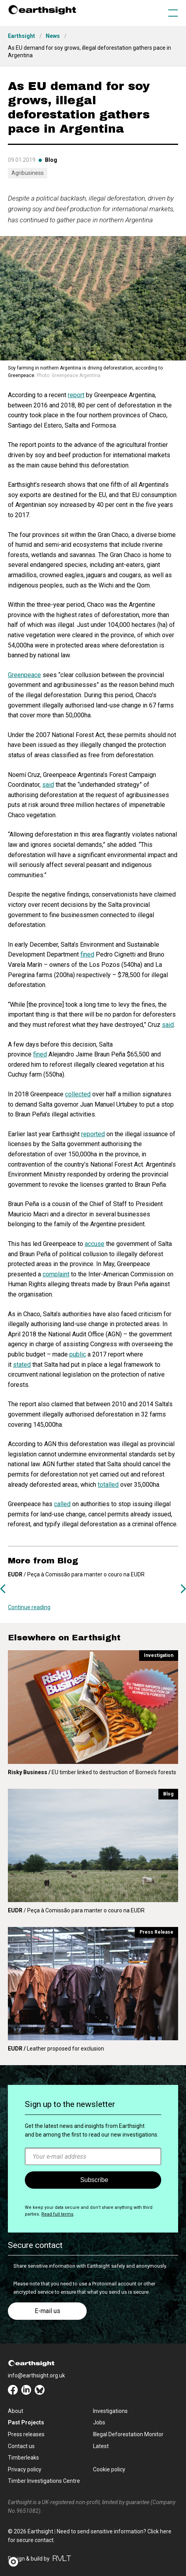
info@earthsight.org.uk (36, 2375)
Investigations (110, 2411)
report (76, 395)
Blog (51, 160)
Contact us (21, 2446)
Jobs (99, 2422)
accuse (94, 1244)
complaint (56, 1274)
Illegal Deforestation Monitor (128, 2434)
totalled (108, 1484)
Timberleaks (23, 2457)
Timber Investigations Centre (44, 2481)
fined (87, 954)
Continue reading (29, 1607)
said (48, 784)
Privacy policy (24, 2469)
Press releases (26, 2434)
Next (183, 1588)
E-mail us (47, 2311)
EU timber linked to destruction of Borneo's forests (92, 1772)
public (77, 1354)
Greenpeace (24, 675)
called (62, 1504)
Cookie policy (109, 2469)
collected (78, 1094)
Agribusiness (27, 173)
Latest (101, 2446)
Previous (3, 1588)
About (15, 2411)
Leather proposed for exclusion (56, 2048)
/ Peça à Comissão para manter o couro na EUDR (76, 1910)
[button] (16, 2561)
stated (22, 1364)
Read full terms (57, 2214)
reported (93, 1134)
